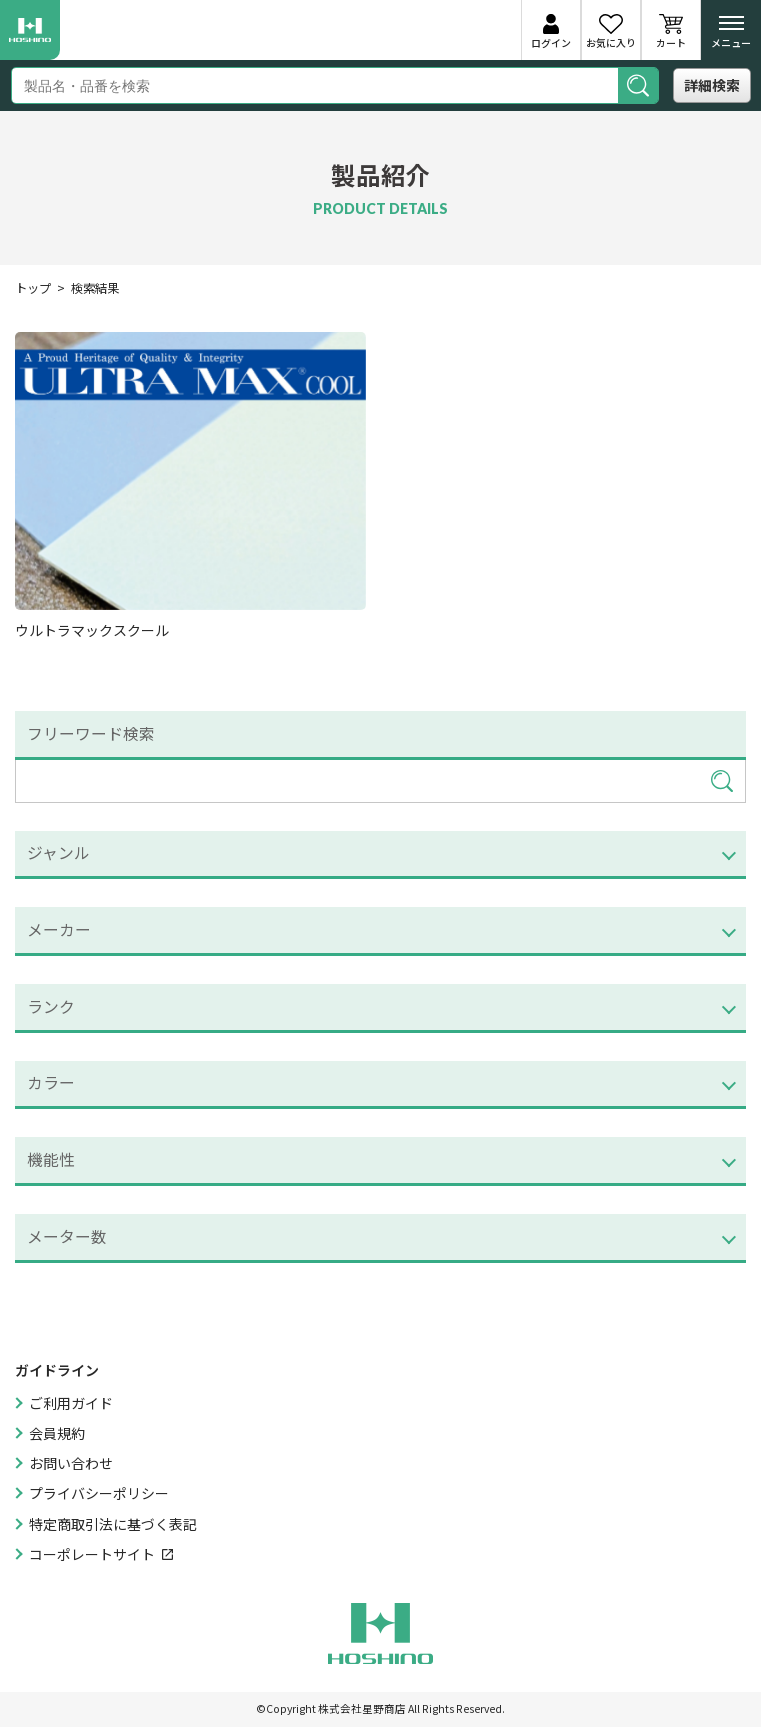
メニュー (731, 36)
